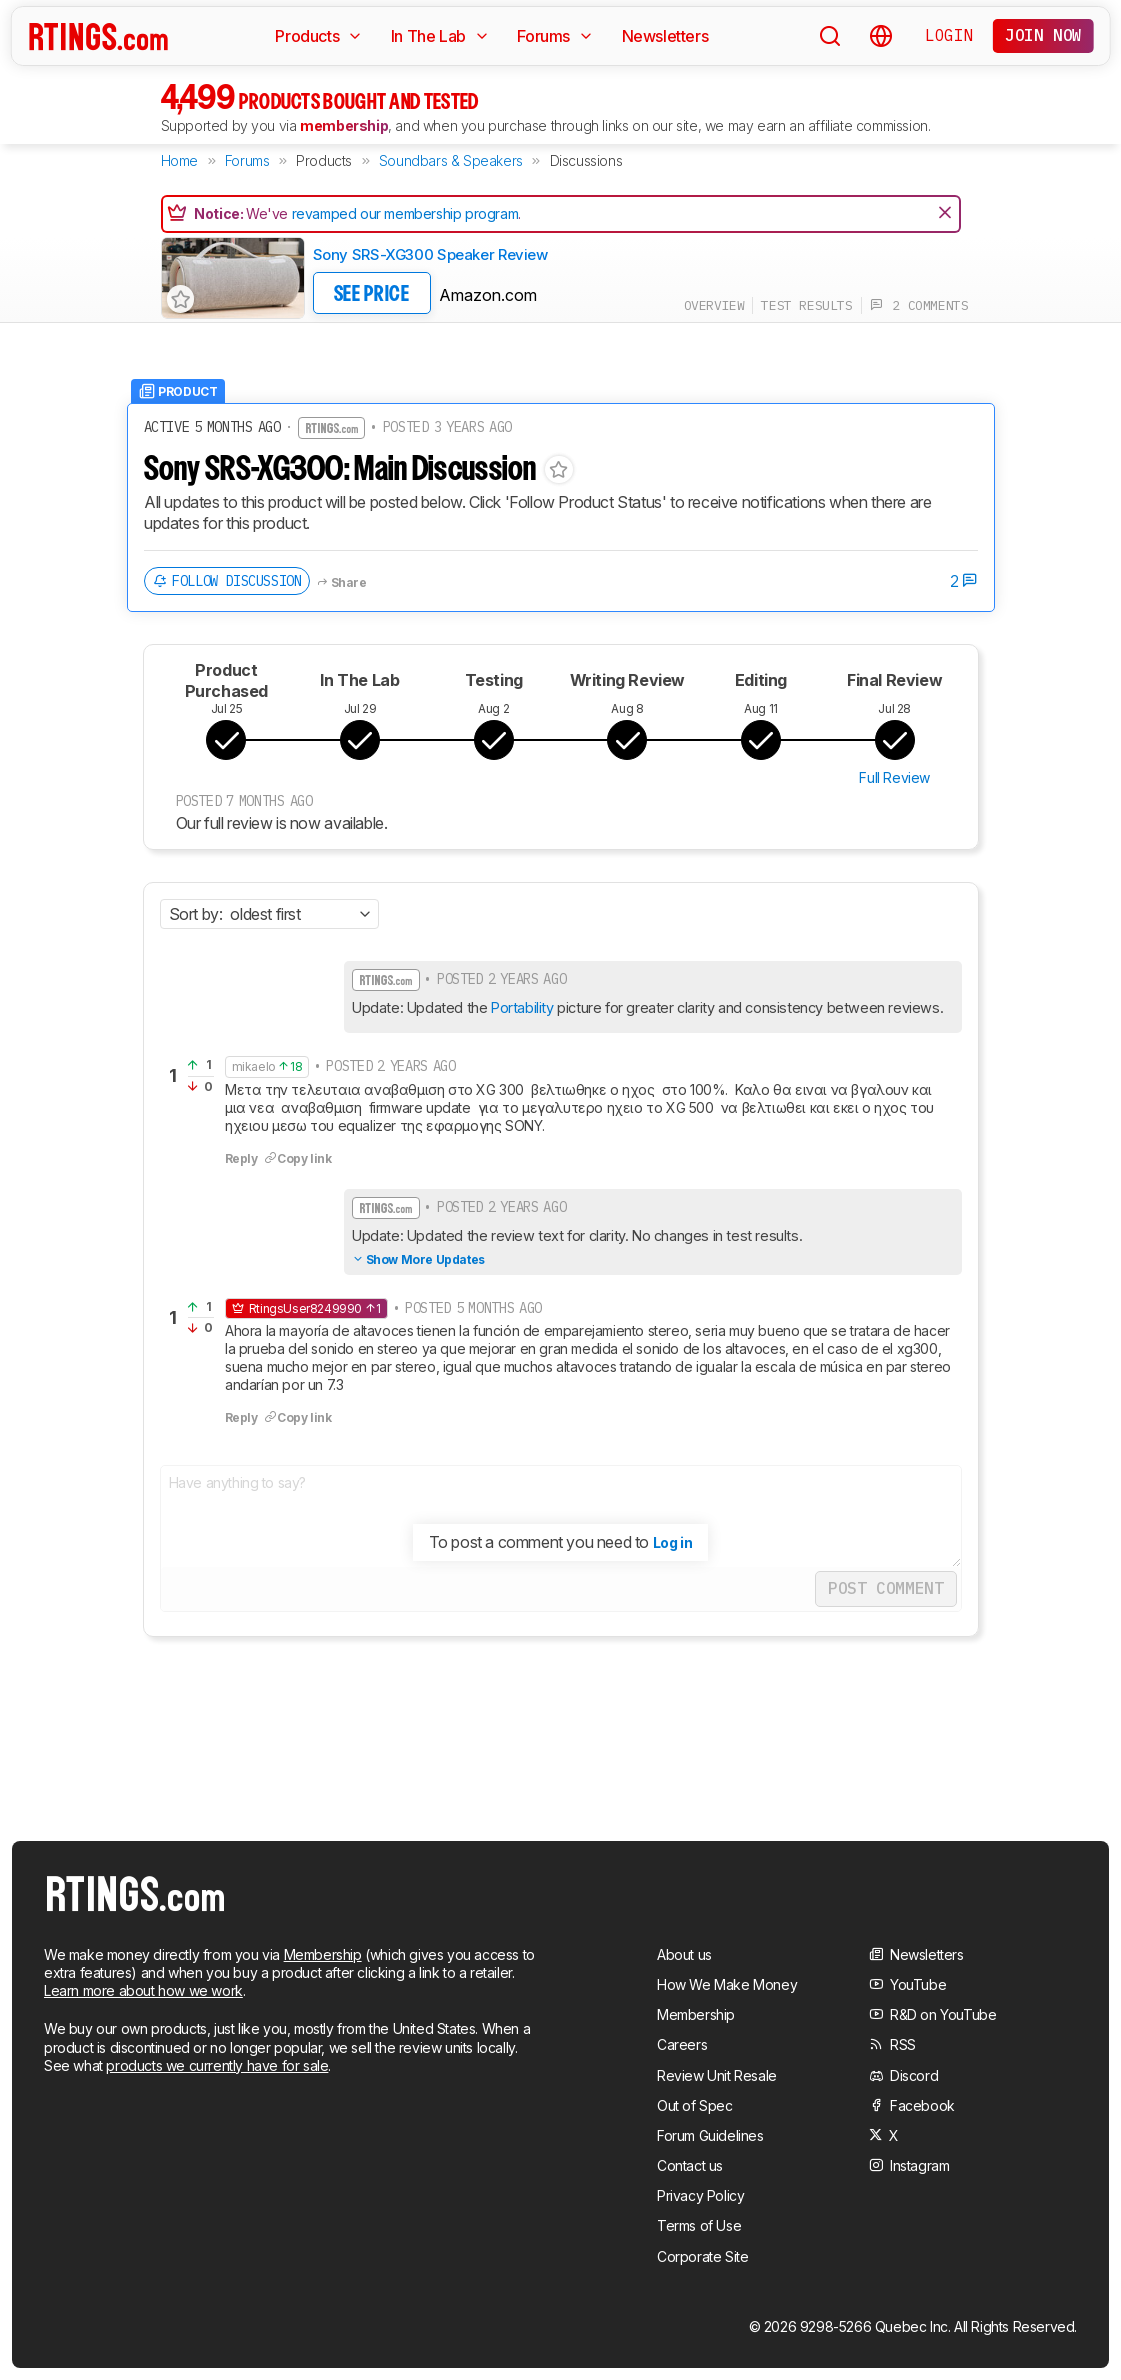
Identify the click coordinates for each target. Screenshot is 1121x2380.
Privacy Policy (700, 2195)
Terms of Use (699, 2225)
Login (949, 35)
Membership (323, 1954)
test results (806, 305)
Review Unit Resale (717, 2075)
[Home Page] (98, 36)
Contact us (690, 2165)
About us (684, 1954)
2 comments (919, 305)
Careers (682, 2044)
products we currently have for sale (217, 2065)
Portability (522, 1007)
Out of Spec (695, 2105)
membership (344, 125)
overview (714, 305)
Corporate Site (702, 2256)
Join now (1043, 35)
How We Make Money (727, 1984)
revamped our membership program (405, 213)
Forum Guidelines (710, 2135)
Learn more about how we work (143, 1990)
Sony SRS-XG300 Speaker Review (430, 254)
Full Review (894, 777)
